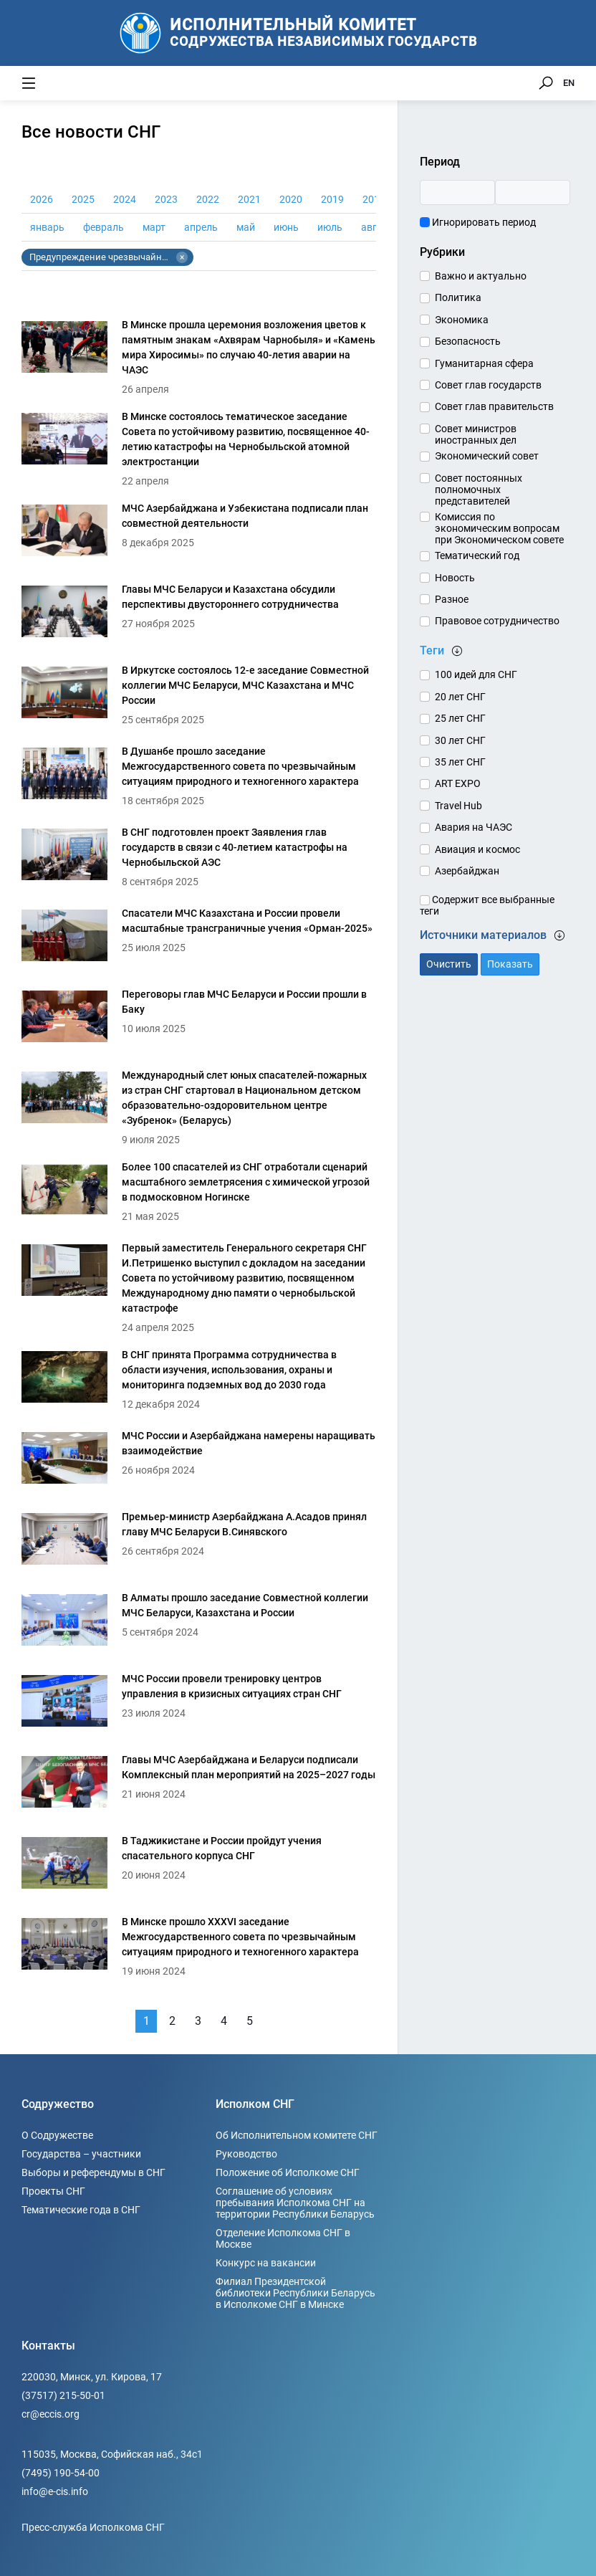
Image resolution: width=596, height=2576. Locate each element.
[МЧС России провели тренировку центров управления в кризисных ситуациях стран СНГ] (198, 1704)
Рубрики (442, 252)
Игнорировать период (478, 222)
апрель (201, 227)
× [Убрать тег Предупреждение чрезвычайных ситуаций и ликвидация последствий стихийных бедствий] (182, 257)
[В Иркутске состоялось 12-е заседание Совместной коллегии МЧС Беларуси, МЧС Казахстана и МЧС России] (198, 696)
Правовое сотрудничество (497, 620)
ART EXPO (458, 783)
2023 (166, 199)
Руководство (246, 2154)
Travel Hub (458, 805)
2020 (290, 199)
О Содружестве (57, 2135)
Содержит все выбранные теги (487, 905)
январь (47, 227)
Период (440, 161)
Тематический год (477, 555)
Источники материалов (492, 935)
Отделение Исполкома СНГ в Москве (283, 2238)
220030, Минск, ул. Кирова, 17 (91, 2376)
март (154, 227)
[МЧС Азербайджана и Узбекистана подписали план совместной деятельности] (198, 534)
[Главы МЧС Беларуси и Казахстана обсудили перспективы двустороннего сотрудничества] (198, 615)
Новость (455, 577)
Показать (510, 964)
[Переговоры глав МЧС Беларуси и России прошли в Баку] (198, 1020)
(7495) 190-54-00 (60, 2473)
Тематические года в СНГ (80, 2209)
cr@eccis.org (50, 2414)
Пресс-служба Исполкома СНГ (93, 2527)
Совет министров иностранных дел (475, 434)
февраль (103, 227)
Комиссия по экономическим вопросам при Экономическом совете (499, 528)
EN (569, 82)
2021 (249, 199)
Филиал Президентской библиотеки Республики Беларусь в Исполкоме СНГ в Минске (295, 2293)
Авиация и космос (477, 849)
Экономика (462, 319)
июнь (286, 227)
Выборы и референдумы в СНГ (93, 2172)
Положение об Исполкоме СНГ (288, 2172)
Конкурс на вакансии (266, 2263)
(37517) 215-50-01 (63, 2395)
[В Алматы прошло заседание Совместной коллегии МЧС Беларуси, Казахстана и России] (198, 1623)
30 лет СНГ (460, 740)
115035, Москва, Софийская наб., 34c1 (112, 2454)
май (245, 227)
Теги (441, 650)
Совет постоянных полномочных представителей (478, 489)
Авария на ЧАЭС (473, 827)
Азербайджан (467, 871)
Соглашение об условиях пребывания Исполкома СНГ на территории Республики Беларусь (295, 2202)
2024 (124, 199)
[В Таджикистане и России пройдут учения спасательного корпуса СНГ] (198, 1866)
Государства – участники (81, 2154)
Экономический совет (487, 456)
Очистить (448, 964)
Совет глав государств (488, 385)
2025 (83, 199)
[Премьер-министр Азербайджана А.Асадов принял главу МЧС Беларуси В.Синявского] (198, 1542)
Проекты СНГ (53, 2191)
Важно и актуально (481, 276)
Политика (458, 297)
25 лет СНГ (460, 718)
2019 (332, 199)
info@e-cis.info (54, 2491)
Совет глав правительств (494, 406)
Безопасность (468, 341)
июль (329, 227)
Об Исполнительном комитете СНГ (297, 2135)
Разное (451, 599)
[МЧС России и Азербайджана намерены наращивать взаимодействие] (198, 1461)
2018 (373, 199)
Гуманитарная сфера (484, 363)
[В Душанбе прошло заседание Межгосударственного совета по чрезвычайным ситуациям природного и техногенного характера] (198, 777)
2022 (207, 199)
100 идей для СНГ (476, 674)
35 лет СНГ (460, 762)
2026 (41, 199)
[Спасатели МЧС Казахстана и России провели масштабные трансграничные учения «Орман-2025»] (198, 939)
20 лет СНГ (460, 696)
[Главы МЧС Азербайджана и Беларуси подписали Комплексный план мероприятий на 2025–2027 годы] (198, 1785)
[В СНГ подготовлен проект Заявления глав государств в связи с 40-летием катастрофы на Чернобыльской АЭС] (198, 858)
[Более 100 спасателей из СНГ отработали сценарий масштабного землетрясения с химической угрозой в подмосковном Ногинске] (198, 1193)
